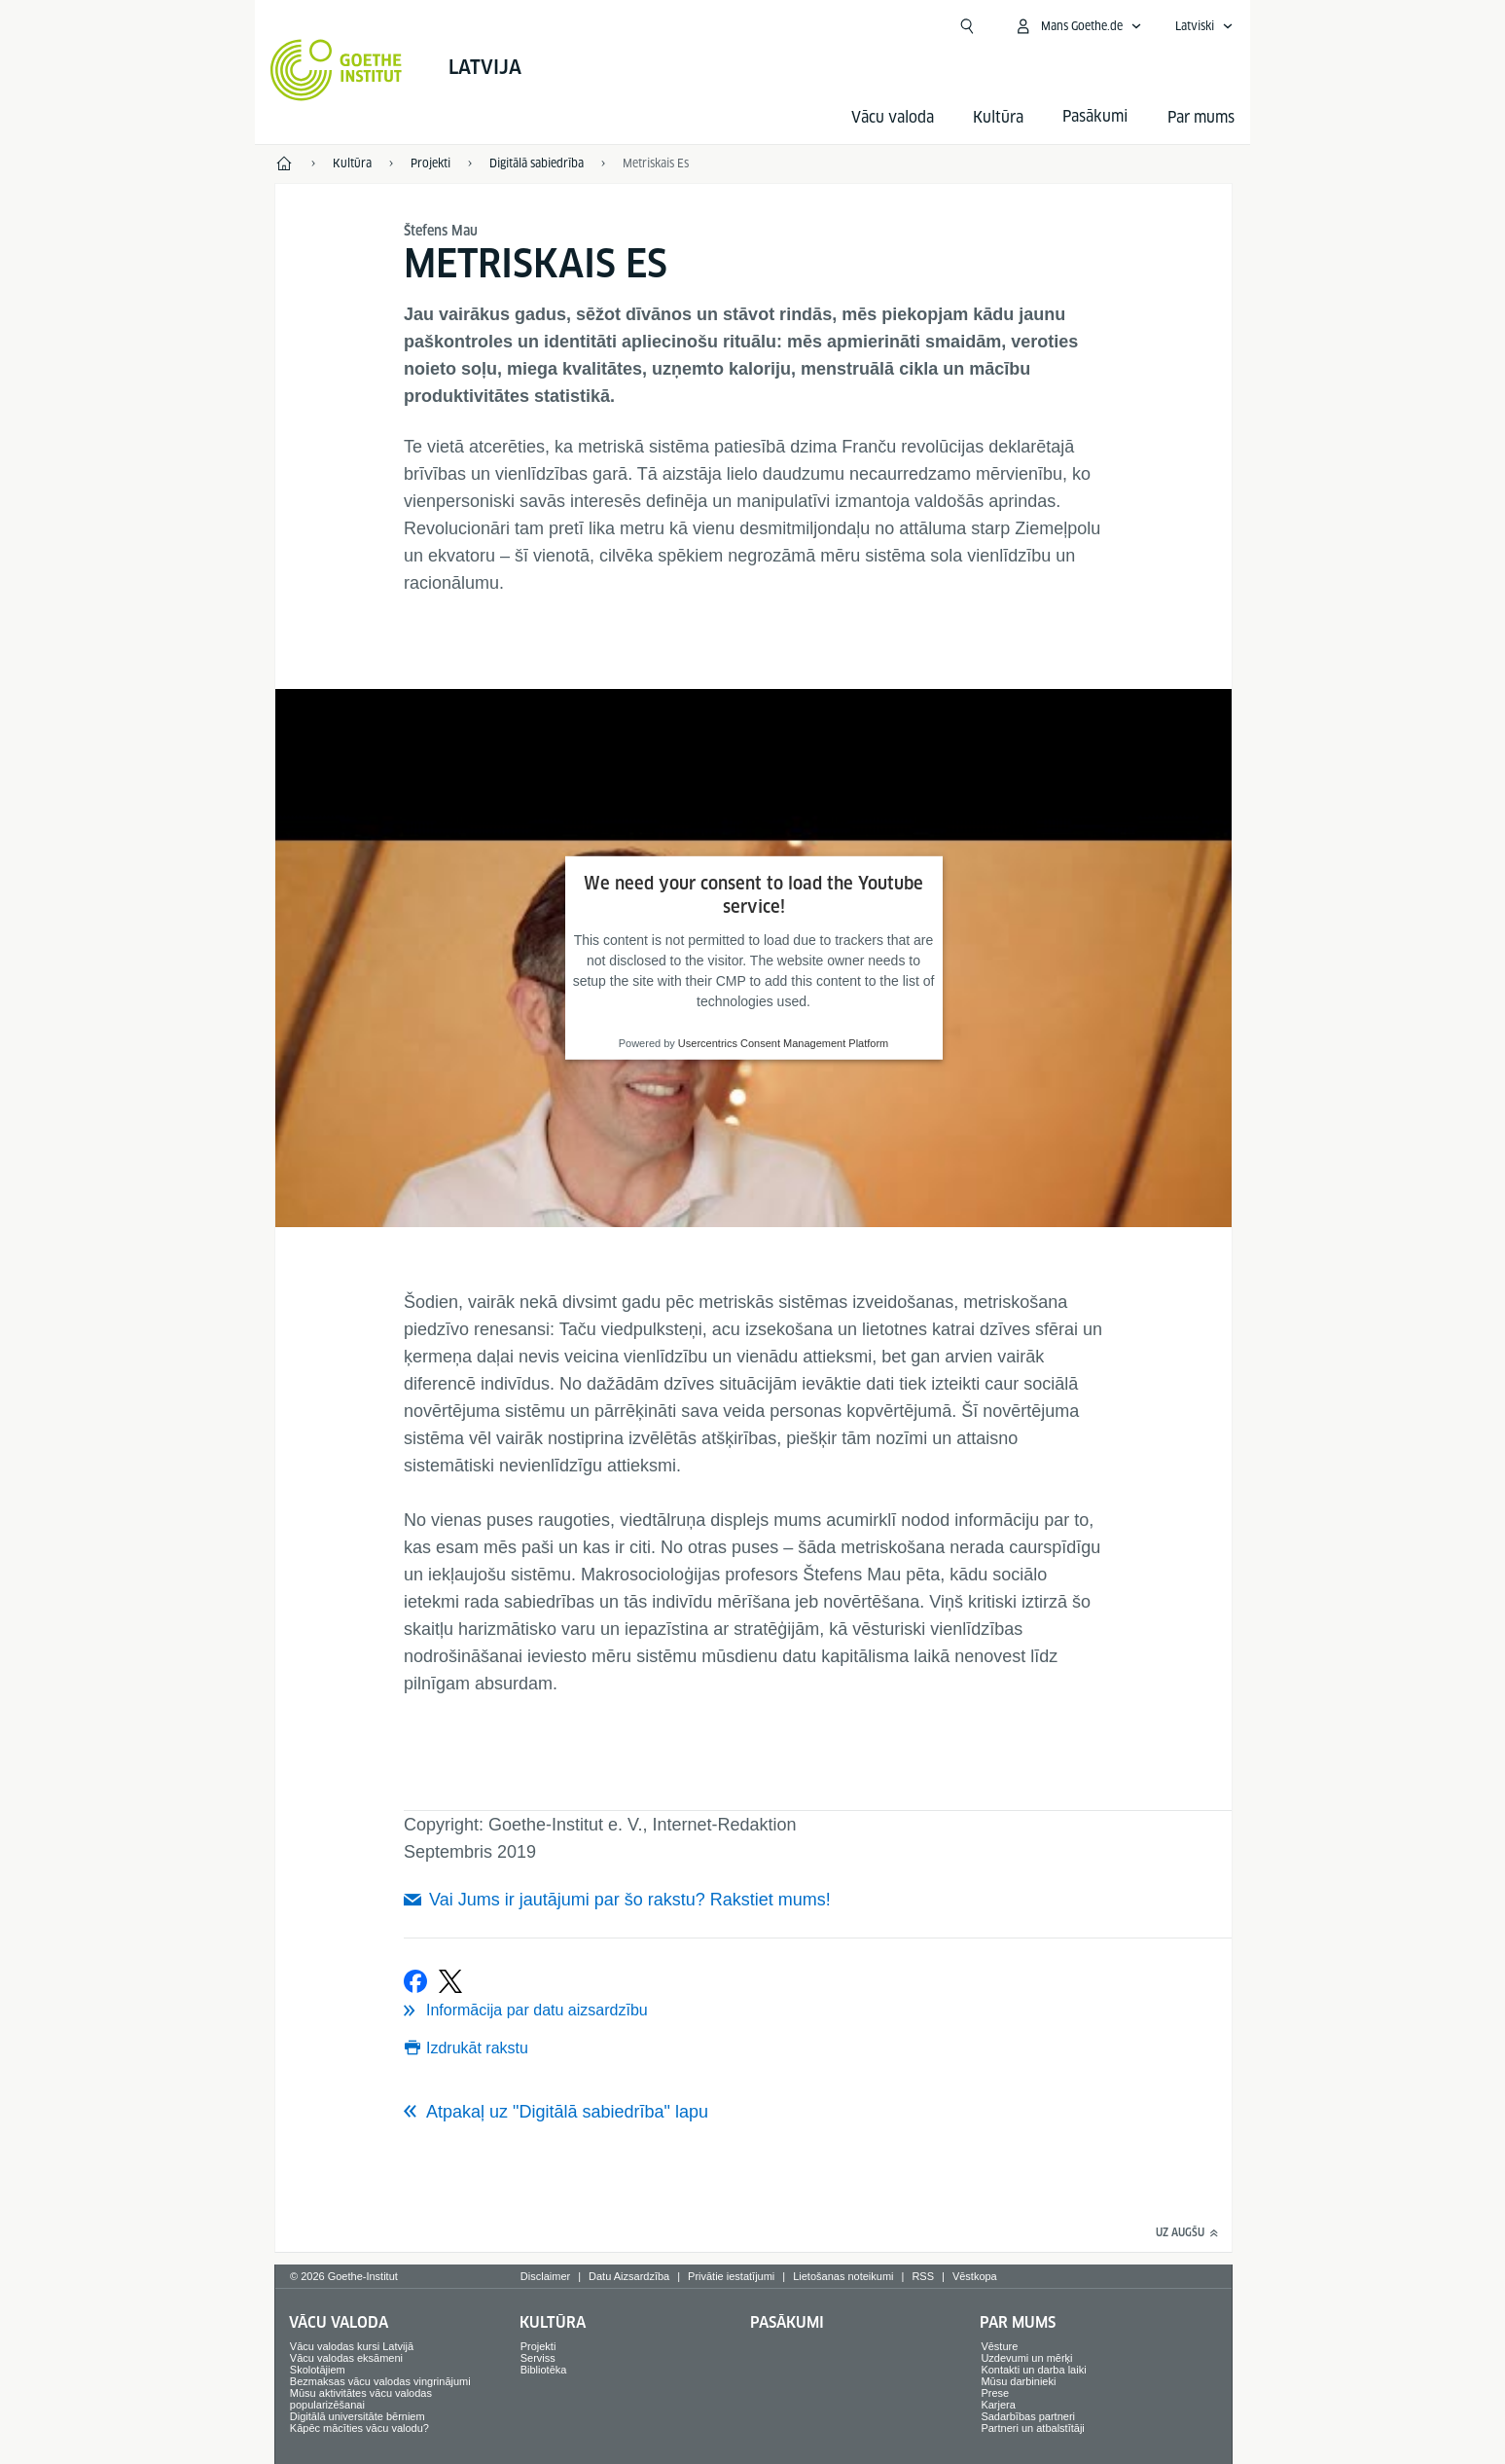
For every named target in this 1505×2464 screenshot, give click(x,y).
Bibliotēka (543, 2369)
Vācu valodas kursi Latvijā (351, 2346)
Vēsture (999, 2346)
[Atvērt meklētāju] (967, 26)
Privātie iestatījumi (731, 2276)
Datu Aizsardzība (629, 2276)
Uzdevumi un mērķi (1026, 2358)
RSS (923, 2276)
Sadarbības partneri (1028, 2416)
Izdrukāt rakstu (477, 2048)
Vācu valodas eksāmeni (346, 2358)
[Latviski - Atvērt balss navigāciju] (1204, 26)
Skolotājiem (317, 2369)
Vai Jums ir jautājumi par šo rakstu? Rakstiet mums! (630, 1899)
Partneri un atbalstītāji (1032, 2428)
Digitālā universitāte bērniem (357, 2416)
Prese (995, 2393)
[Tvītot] (450, 1981)
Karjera (998, 2404)
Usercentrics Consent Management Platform (783, 1043)
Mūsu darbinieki (1018, 2381)
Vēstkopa (974, 2276)
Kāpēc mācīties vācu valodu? (359, 2428)
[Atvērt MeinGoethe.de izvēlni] (1078, 26)
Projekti (538, 2346)
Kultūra (998, 117)
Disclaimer (545, 2276)
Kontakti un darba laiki (1033, 2369)
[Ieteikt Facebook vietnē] (415, 1981)
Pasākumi (787, 2322)
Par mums (1201, 117)
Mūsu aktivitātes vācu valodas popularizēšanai (361, 2398)
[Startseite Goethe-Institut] (336, 70)
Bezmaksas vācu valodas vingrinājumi (380, 2381)
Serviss (537, 2358)
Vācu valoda (892, 117)
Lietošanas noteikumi (843, 2276)
